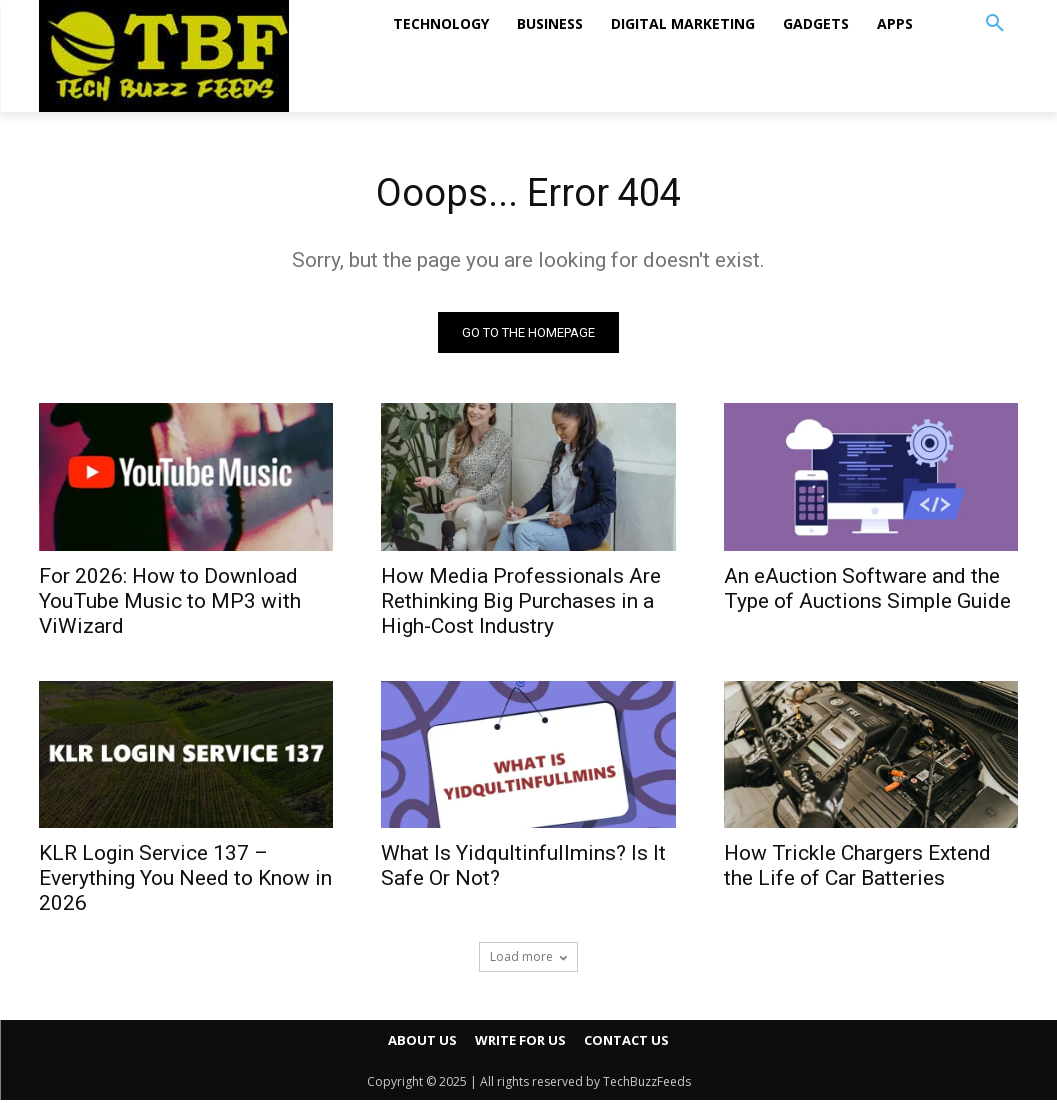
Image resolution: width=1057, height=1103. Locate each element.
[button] (995, 24)
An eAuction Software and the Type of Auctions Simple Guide (867, 590)
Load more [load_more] (528, 959)
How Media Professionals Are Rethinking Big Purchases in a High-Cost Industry (521, 603)
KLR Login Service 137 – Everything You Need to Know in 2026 (185, 881)
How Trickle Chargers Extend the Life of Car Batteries (857, 868)
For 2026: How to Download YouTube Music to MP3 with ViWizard (170, 603)
